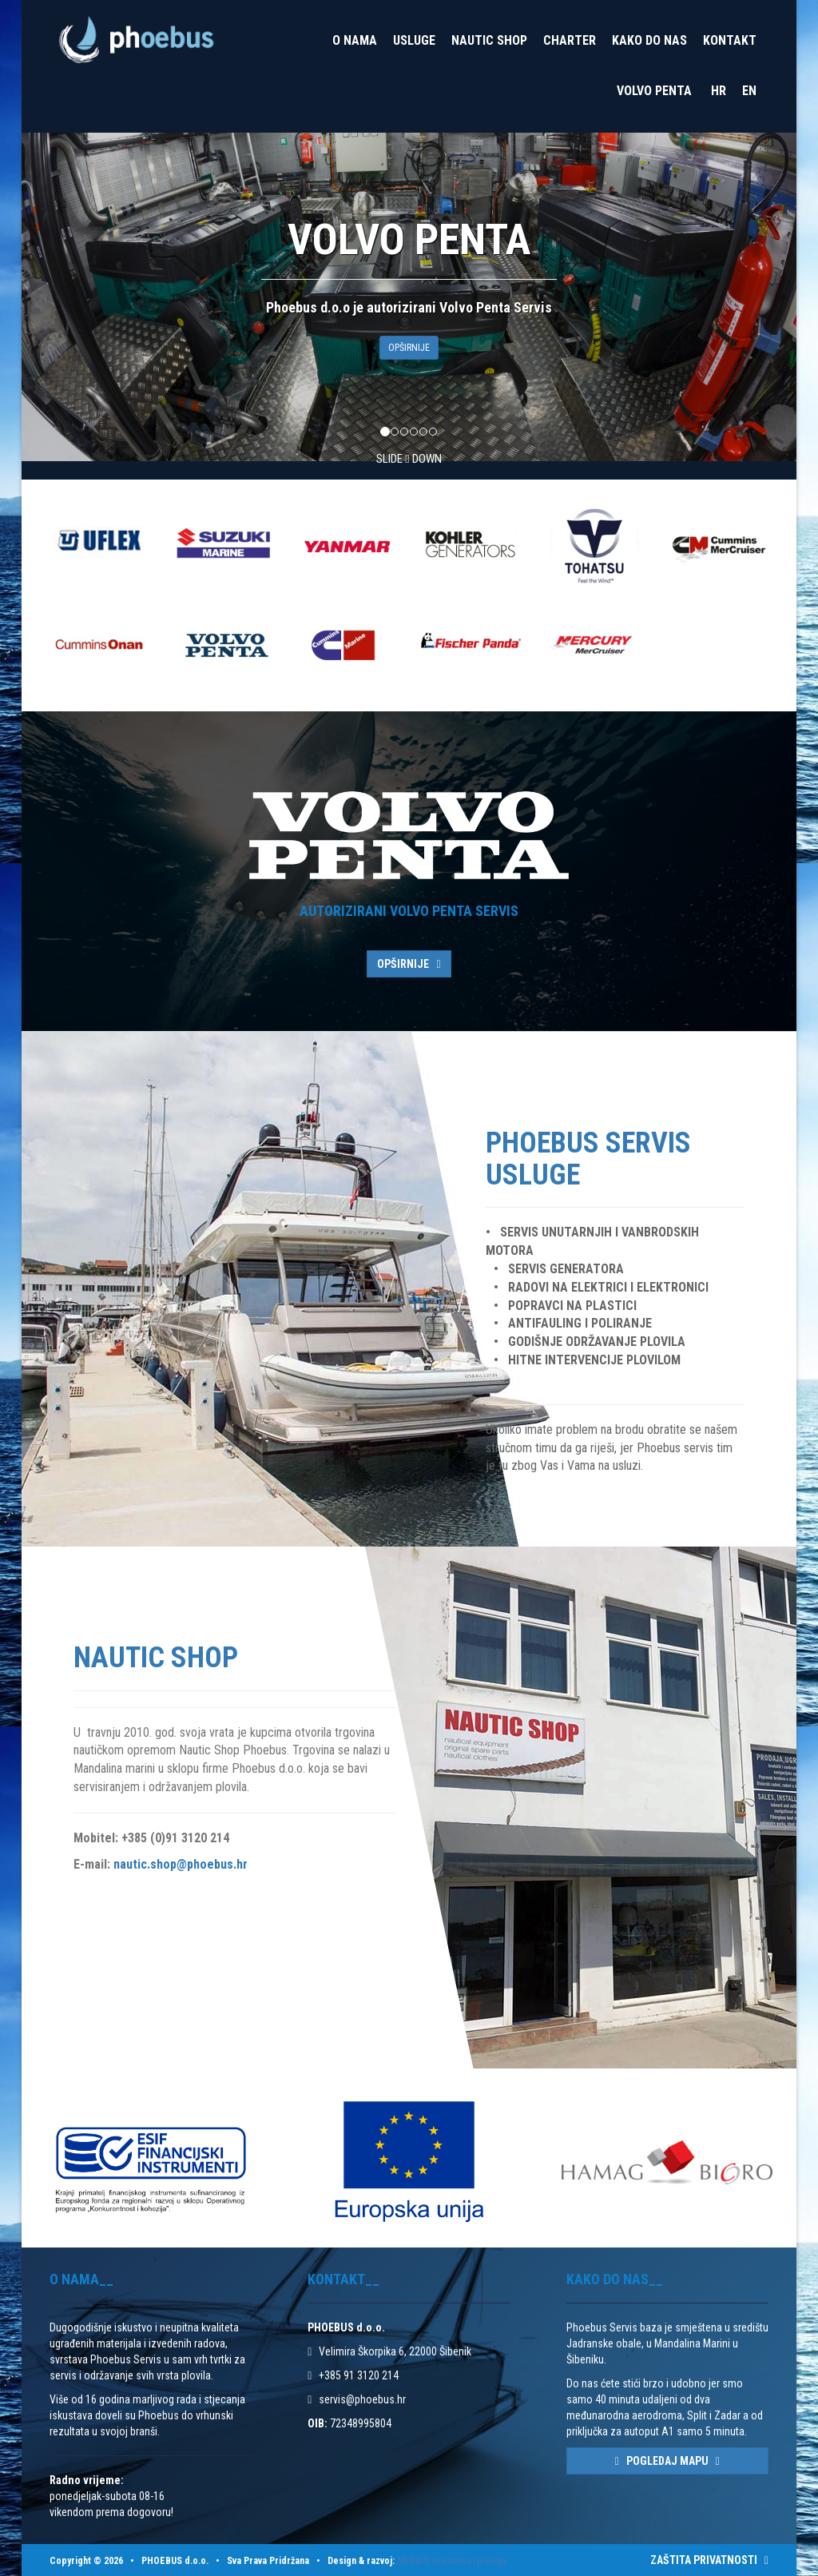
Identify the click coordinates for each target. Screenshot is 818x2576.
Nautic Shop (489, 40)
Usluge (414, 40)
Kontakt (729, 40)
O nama (354, 40)
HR (718, 90)
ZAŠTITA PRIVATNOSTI (709, 2560)
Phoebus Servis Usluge (588, 1159)
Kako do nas (649, 40)
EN (749, 90)
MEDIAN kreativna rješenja (451, 2560)
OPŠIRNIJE (409, 347)
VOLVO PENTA (654, 90)
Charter (569, 40)
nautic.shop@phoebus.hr (180, 1864)
